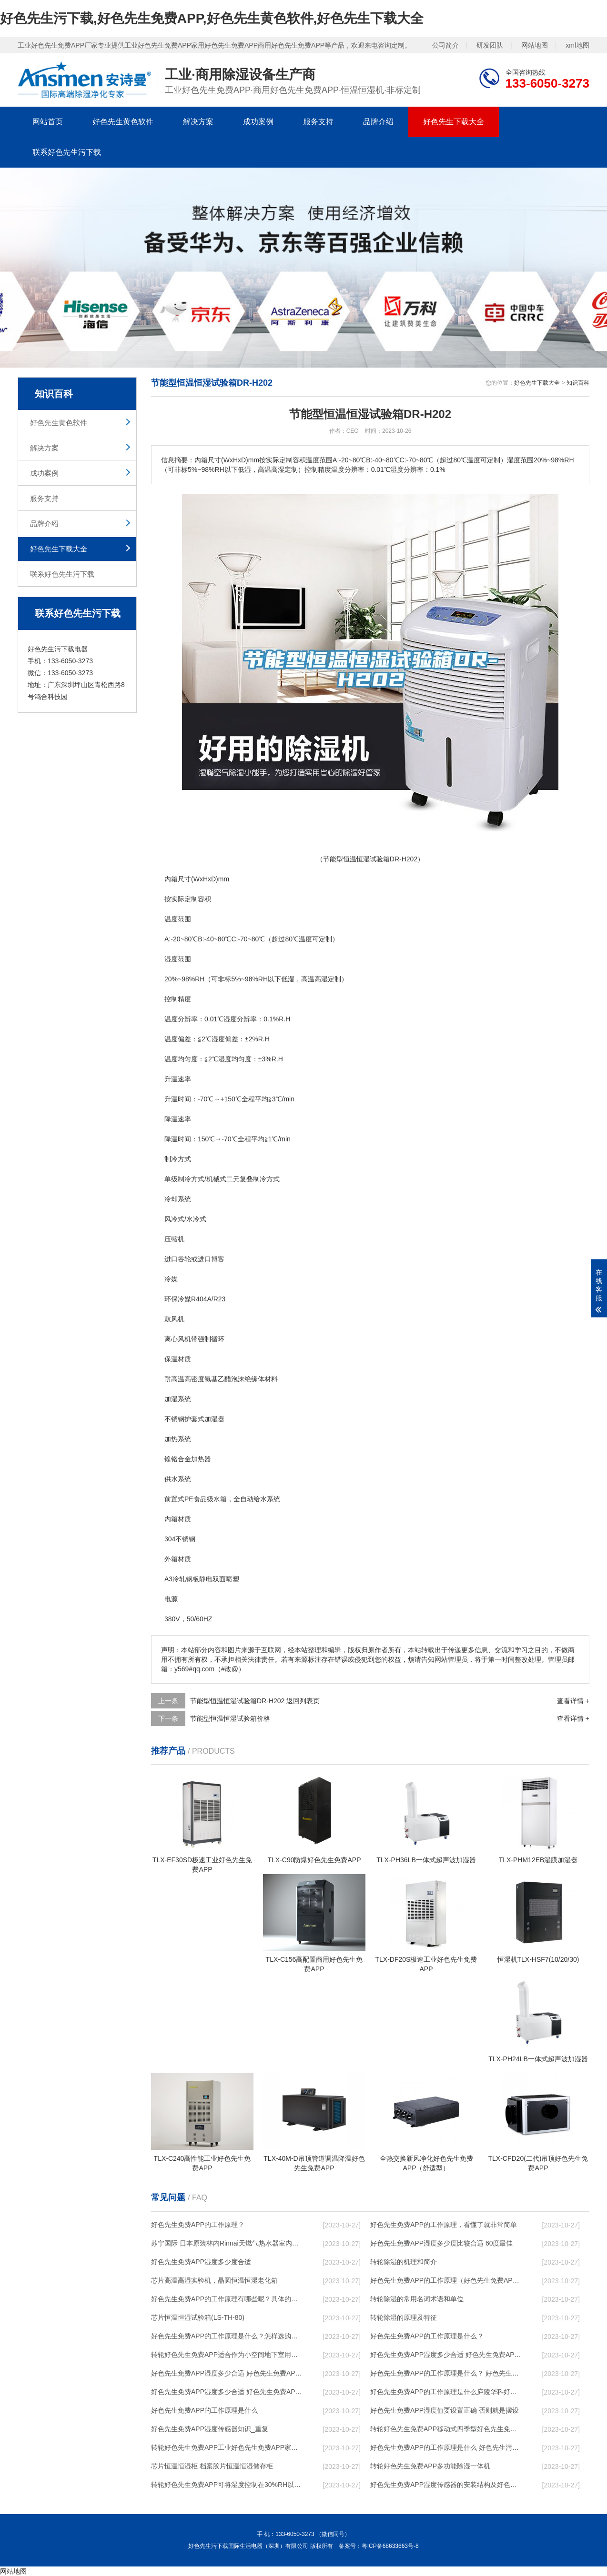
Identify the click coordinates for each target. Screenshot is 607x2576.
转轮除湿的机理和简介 (403, 2262)
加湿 (171, 1399)
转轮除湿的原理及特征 (403, 2317)
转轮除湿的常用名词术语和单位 (417, 2299)
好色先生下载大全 (453, 122)
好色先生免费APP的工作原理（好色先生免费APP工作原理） (447, 2280)
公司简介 (445, 45)
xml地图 (577, 45)
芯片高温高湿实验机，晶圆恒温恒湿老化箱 (214, 2280)
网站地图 (534, 45)
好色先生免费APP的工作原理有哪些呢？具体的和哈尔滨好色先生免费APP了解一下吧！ (227, 2299)
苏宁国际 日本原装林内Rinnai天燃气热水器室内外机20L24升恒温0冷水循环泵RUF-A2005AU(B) (227, 2243)
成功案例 (258, 122)
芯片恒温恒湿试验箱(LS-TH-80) (197, 2317)
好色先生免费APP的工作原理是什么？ (427, 2336)
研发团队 (489, 45)
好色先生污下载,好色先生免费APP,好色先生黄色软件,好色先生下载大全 (212, 18)
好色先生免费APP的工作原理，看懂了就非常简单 (443, 2224)
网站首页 (47, 122)
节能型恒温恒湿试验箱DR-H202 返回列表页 (255, 1701)
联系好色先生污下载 (66, 152)
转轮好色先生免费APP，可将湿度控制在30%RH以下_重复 (227, 2484)
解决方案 (198, 122)
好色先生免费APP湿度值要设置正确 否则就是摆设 (444, 2410)
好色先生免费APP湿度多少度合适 (201, 2262)
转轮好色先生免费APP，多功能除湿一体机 (430, 2466)
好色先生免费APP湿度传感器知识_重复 (209, 2429)
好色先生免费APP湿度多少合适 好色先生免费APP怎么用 (227, 2392)
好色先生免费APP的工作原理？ (197, 2224)
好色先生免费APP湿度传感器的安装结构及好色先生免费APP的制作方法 (447, 2484)
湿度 (171, 959)
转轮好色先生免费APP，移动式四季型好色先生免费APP (447, 2429)
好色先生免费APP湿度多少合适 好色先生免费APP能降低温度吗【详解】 (447, 2354)
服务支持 (318, 122)
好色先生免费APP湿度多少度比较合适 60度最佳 (441, 2243)
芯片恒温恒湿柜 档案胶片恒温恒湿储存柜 (212, 2466)
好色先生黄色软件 (122, 122)
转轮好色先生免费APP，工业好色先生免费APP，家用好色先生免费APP (227, 2447)
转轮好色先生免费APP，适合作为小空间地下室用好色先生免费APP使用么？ (227, 2354)
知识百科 (578, 382)
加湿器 (214, 1419)
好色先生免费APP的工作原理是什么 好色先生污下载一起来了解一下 (447, 2447)
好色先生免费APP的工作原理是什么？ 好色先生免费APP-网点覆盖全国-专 (447, 2373)
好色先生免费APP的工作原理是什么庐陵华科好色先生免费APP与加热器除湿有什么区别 (447, 2392)
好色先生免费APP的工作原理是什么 (204, 2410)
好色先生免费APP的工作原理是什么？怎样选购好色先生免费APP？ (227, 2336)
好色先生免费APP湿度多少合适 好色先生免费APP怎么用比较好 (227, 2373)
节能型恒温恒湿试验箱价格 (230, 1718)
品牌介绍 (378, 122)
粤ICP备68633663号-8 (390, 2546)
